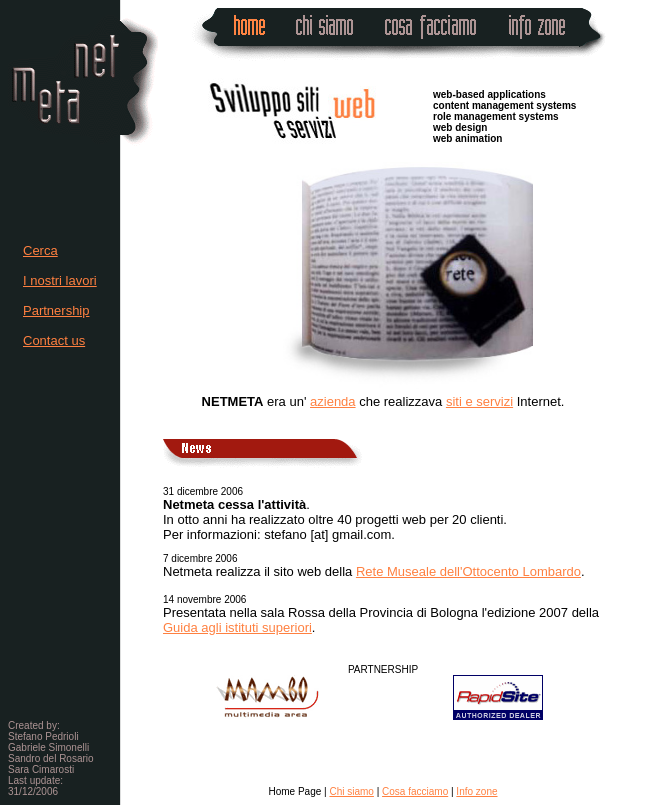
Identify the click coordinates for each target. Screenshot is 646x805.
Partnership (56, 310)
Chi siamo (351, 791)
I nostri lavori (60, 280)
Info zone (476, 791)
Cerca (40, 250)
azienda (333, 401)
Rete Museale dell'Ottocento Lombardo (468, 571)
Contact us (54, 340)
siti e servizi (479, 401)
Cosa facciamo (415, 791)
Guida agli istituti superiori (237, 627)
